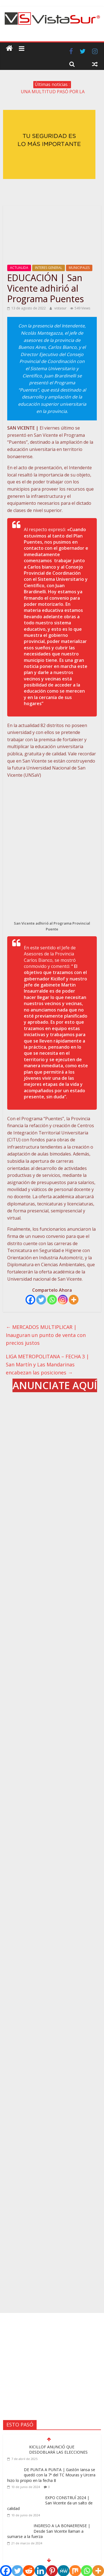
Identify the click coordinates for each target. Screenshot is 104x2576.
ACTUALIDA (19, 267)
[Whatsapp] (52, 1259)
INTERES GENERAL (48, 267)
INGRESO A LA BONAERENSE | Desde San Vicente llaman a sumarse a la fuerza (48, 2387)
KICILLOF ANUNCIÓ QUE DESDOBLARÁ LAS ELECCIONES (58, 2305)
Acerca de (45, 2509)
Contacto (75, 2509)
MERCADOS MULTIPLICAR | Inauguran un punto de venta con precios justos (46, 1294)
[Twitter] (41, 1259)
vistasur (60, 308)
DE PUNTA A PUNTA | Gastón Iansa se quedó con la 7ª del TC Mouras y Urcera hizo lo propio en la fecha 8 (51, 2331)
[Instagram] (63, 1259)
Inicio (29, 2509)
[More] (73, 1259)
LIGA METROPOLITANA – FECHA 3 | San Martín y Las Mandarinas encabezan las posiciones (47, 1323)
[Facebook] (30, 1259)
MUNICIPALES (79, 267)
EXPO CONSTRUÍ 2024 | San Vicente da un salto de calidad (50, 2359)
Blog (60, 2509)
